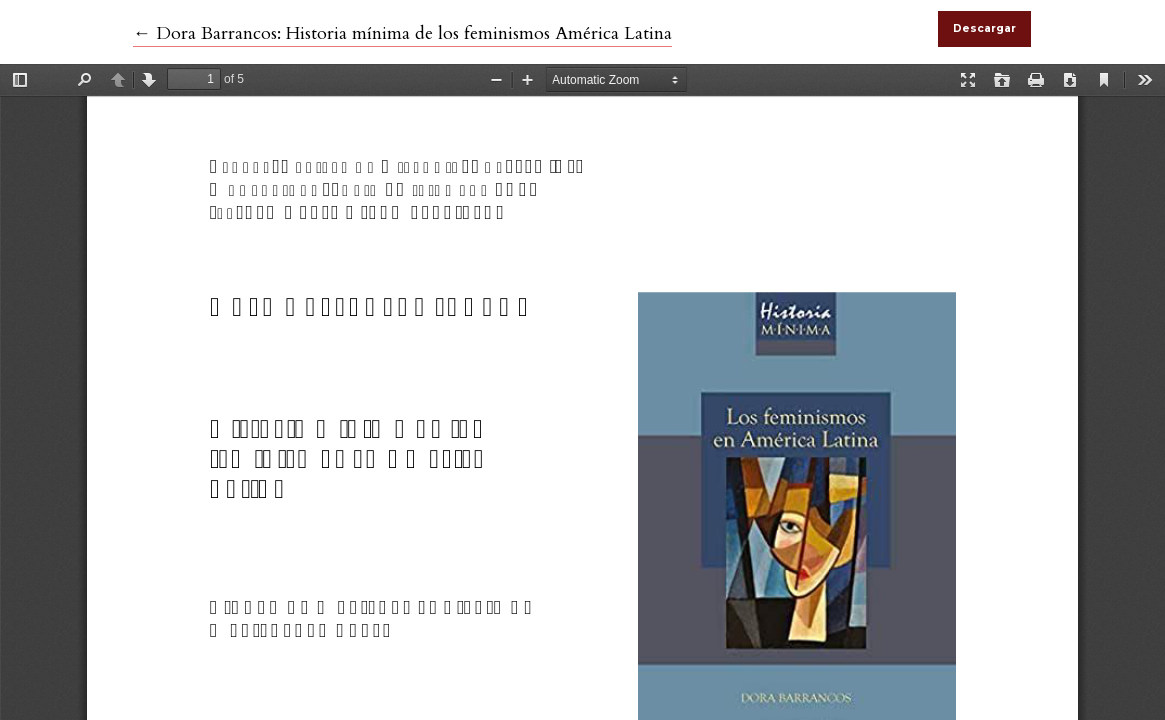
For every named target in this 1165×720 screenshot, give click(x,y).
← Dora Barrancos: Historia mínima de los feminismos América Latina (402, 33)
